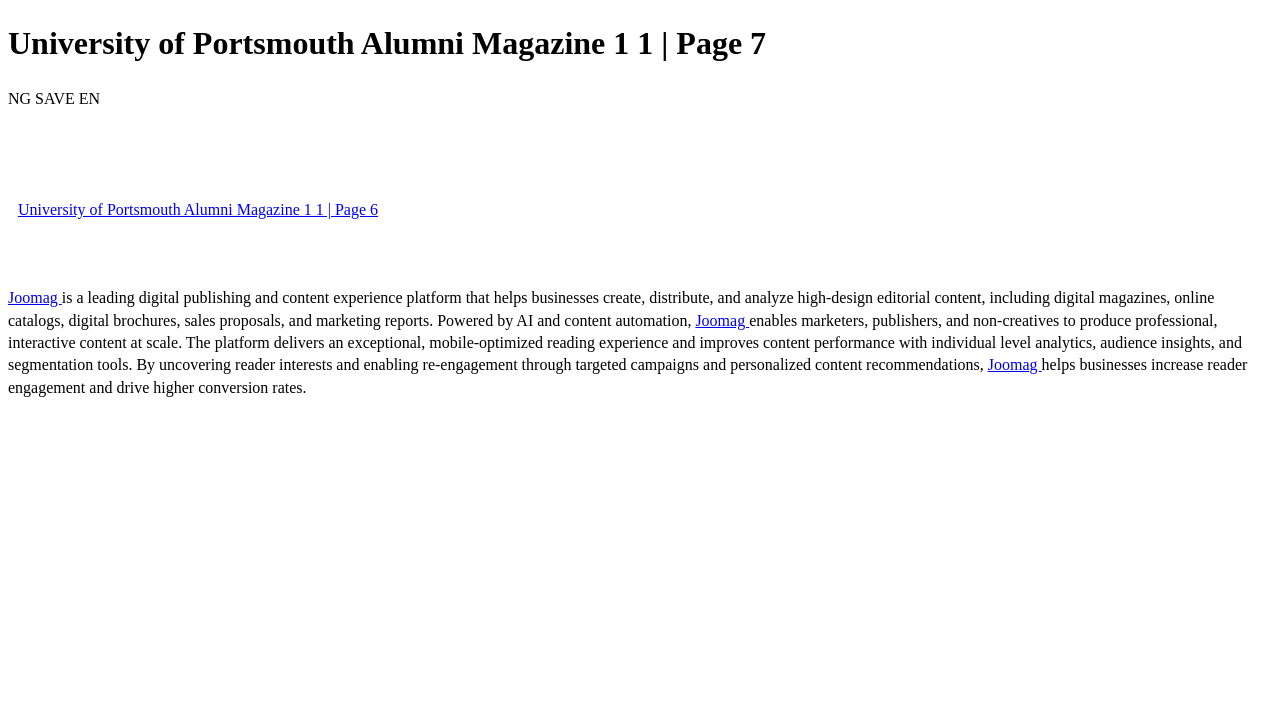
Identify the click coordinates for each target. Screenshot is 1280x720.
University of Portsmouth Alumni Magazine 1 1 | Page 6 (198, 209)
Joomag (35, 297)
